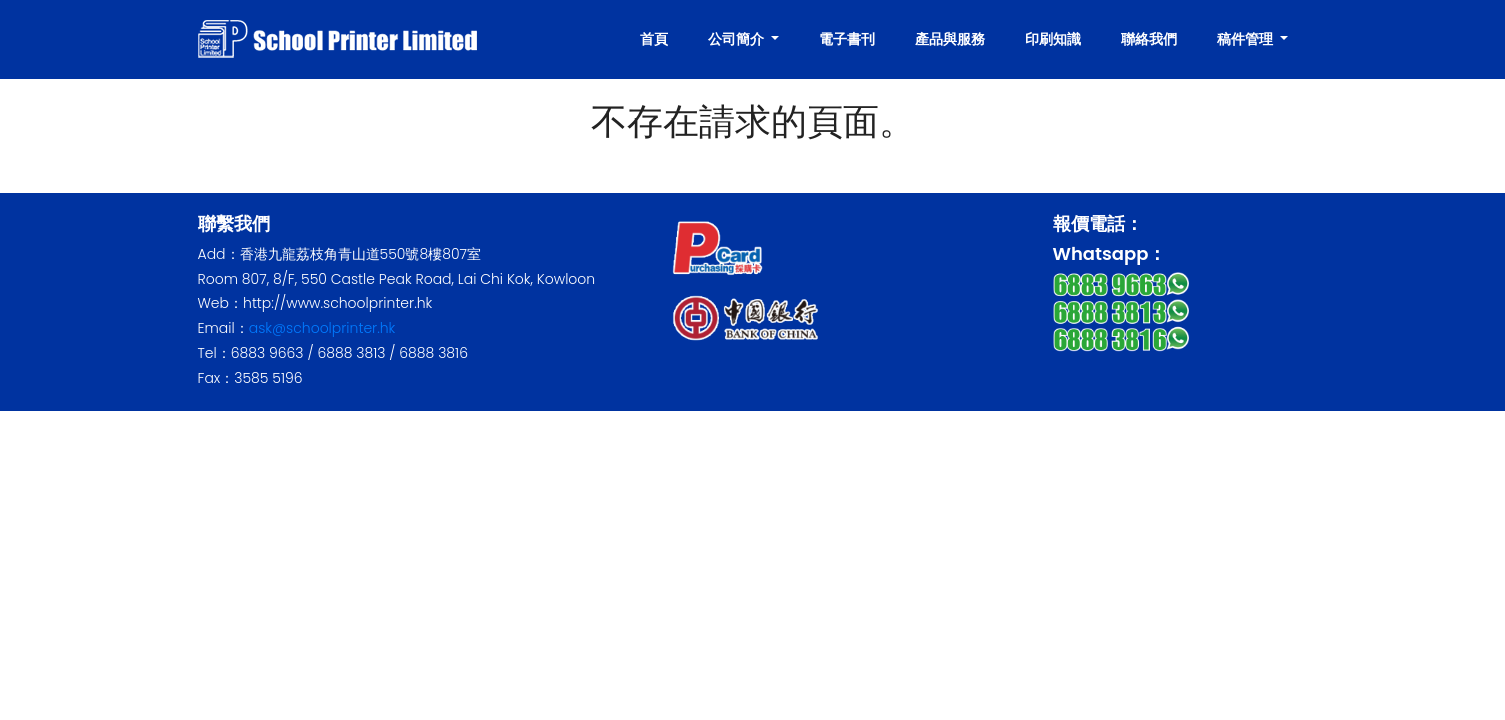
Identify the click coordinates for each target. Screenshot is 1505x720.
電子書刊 (847, 39)
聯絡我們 (1149, 39)
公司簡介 (737, 39)
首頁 (654, 39)
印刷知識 (1053, 39)
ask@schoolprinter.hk (322, 328)
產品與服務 (950, 39)
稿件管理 (1246, 39)
